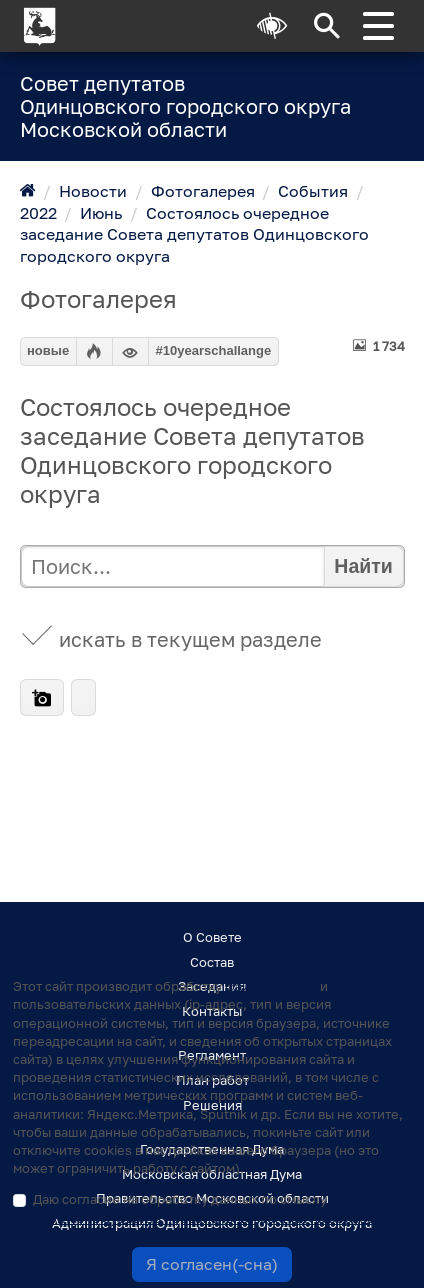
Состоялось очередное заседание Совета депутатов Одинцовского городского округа (194, 235)
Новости (93, 191)
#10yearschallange (214, 350)
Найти (363, 566)
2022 (38, 213)
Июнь (101, 213)
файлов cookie (271, 986)
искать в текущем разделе (190, 639)
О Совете (212, 937)
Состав (212, 962)
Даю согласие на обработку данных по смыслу (221, 1217)
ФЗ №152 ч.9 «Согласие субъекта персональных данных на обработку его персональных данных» (221, 1217)
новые (48, 350)
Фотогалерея (203, 191)
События (313, 191)
